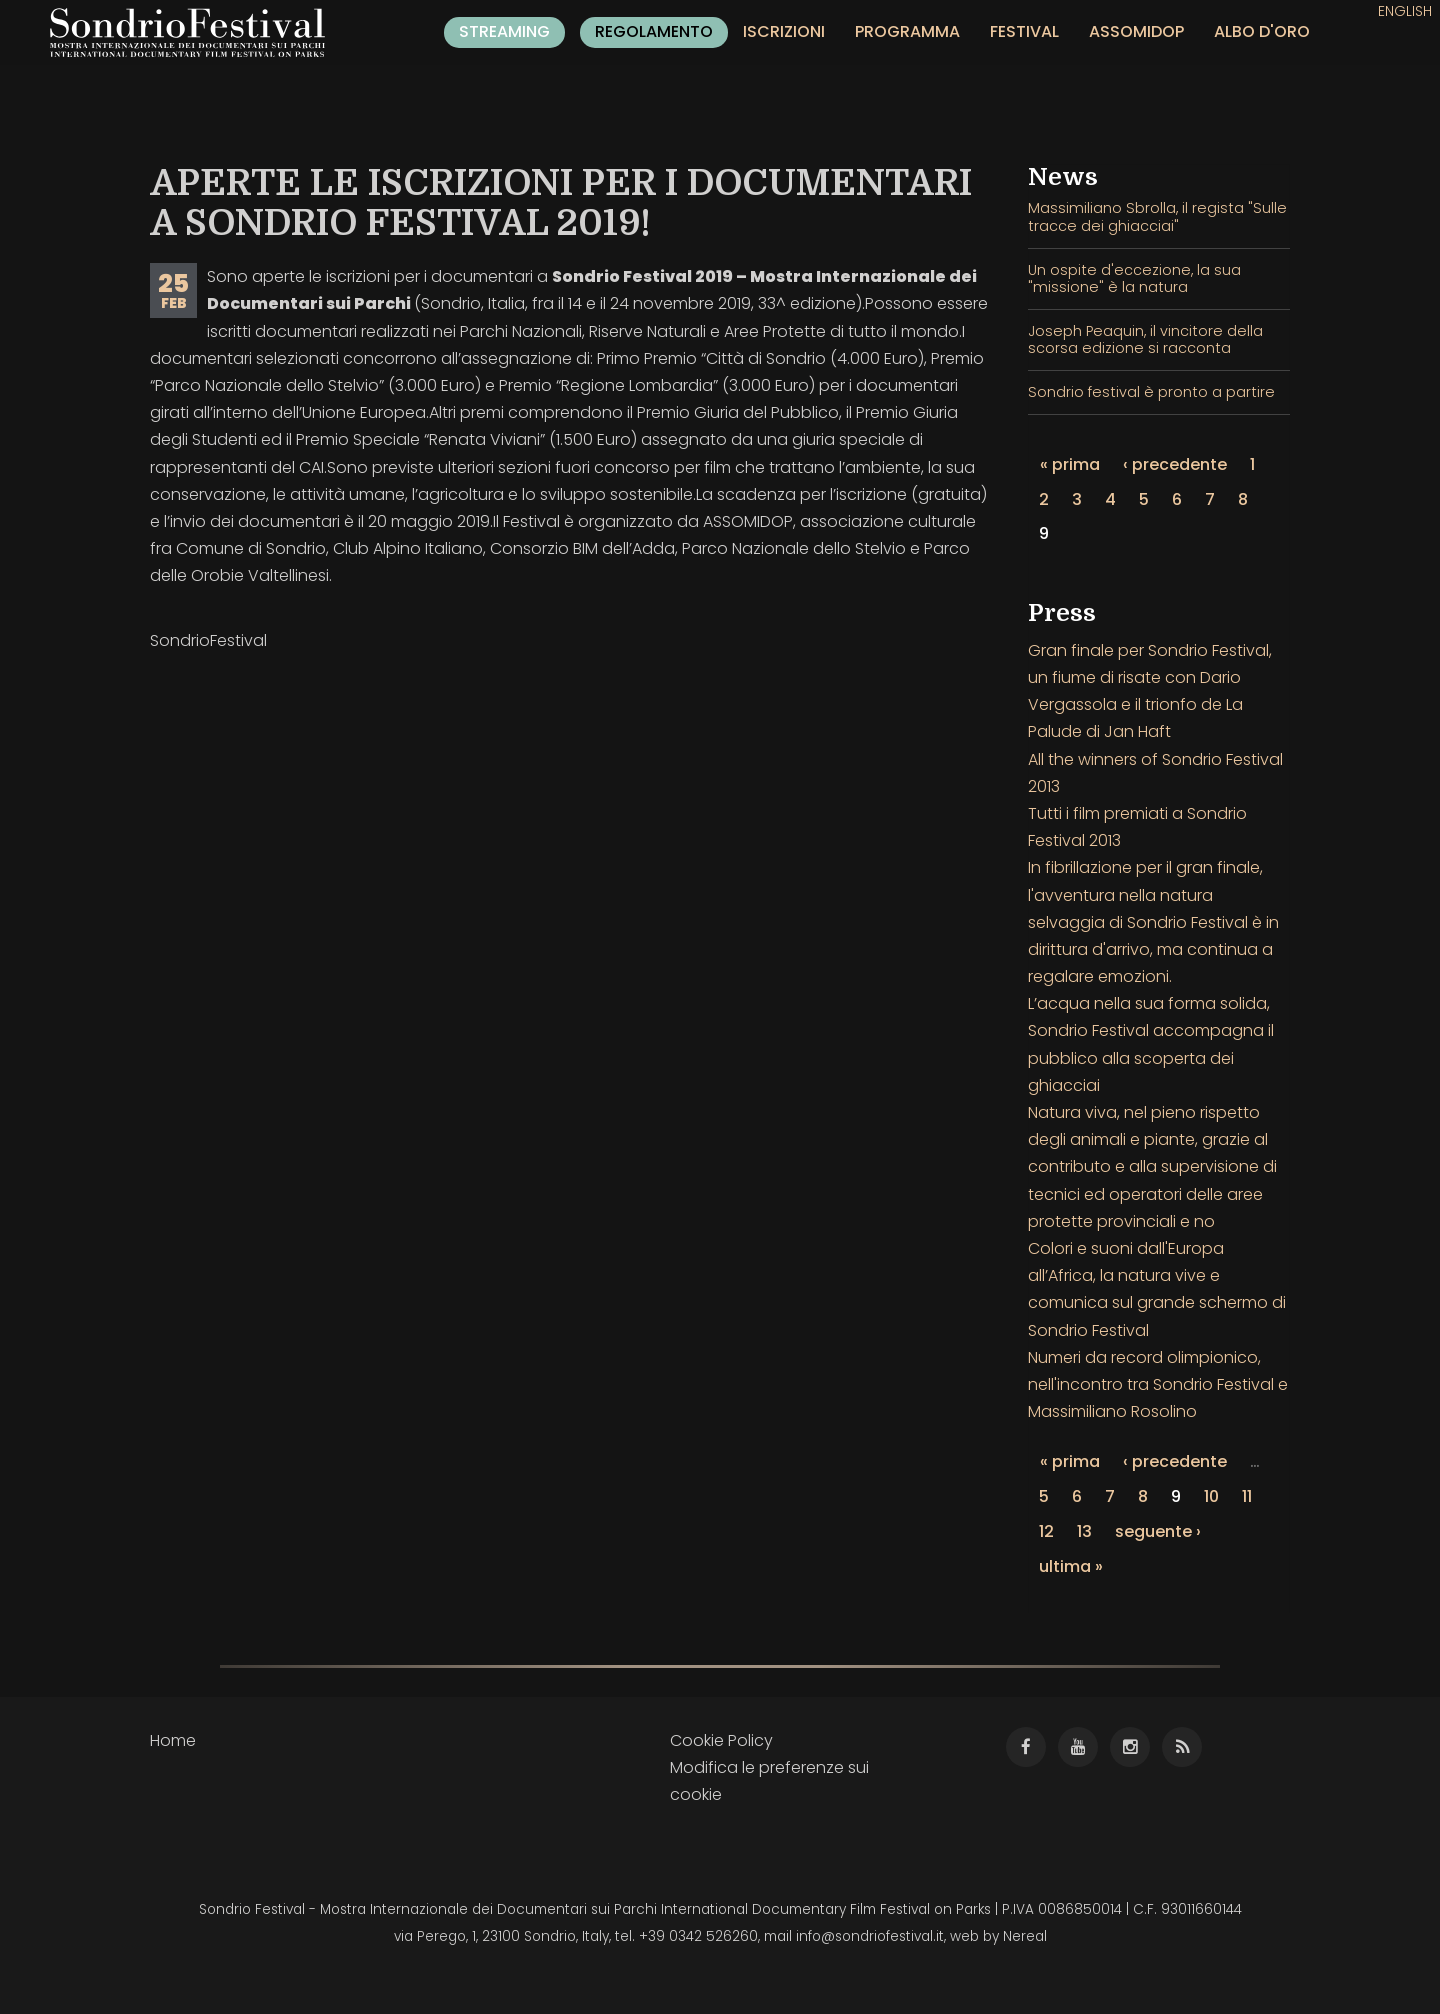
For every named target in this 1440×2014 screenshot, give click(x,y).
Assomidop (1136, 31)
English (1405, 11)
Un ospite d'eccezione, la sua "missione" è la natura (1134, 278)
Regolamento (654, 31)
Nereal (1025, 1936)
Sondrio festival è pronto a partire (1151, 392)
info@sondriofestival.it (870, 1936)
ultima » (1071, 1566)
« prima (1070, 464)
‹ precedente (1175, 464)
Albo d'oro (1262, 31)
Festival (1024, 31)
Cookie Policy (721, 1740)
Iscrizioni (784, 31)
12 (1046, 1531)
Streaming (504, 31)
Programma (907, 31)
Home (173, 1740)
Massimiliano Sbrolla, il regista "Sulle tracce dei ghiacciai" (1157, 216)
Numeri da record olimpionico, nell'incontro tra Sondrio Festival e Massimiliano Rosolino (1158, 1384)
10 (1211, 1496)
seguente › (1158, 1531)
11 (1247, 1496)
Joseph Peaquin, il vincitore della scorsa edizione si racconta (1145, 339)
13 (1084, 1531)
